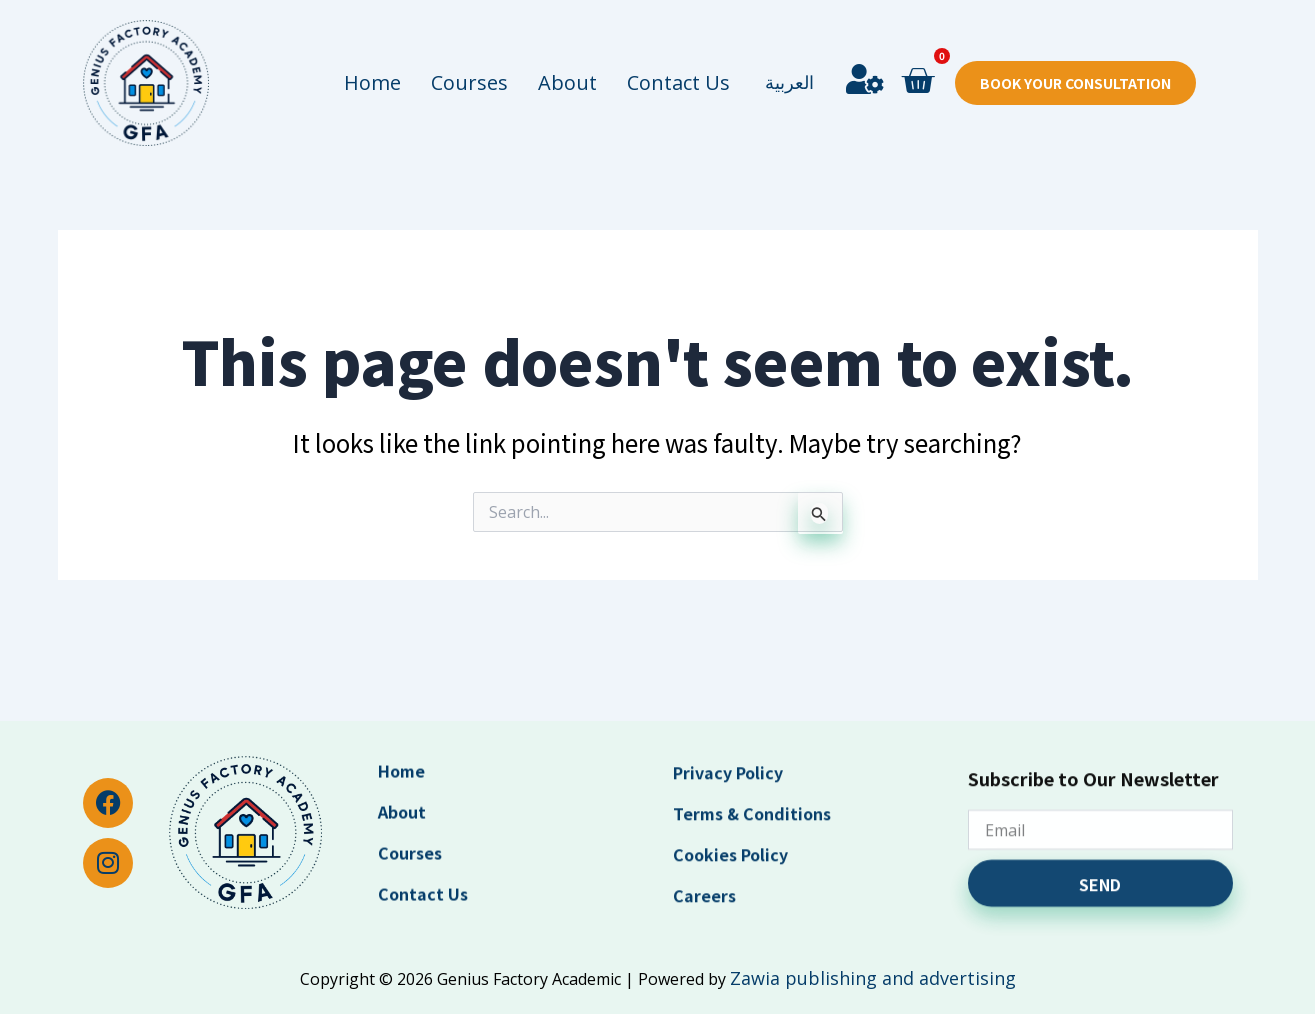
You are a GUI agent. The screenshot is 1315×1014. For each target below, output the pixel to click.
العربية (789, 46)
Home (372, 45)
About (567, 45)
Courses (469, 45)
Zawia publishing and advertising (873, 978)
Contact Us (678, 45)
